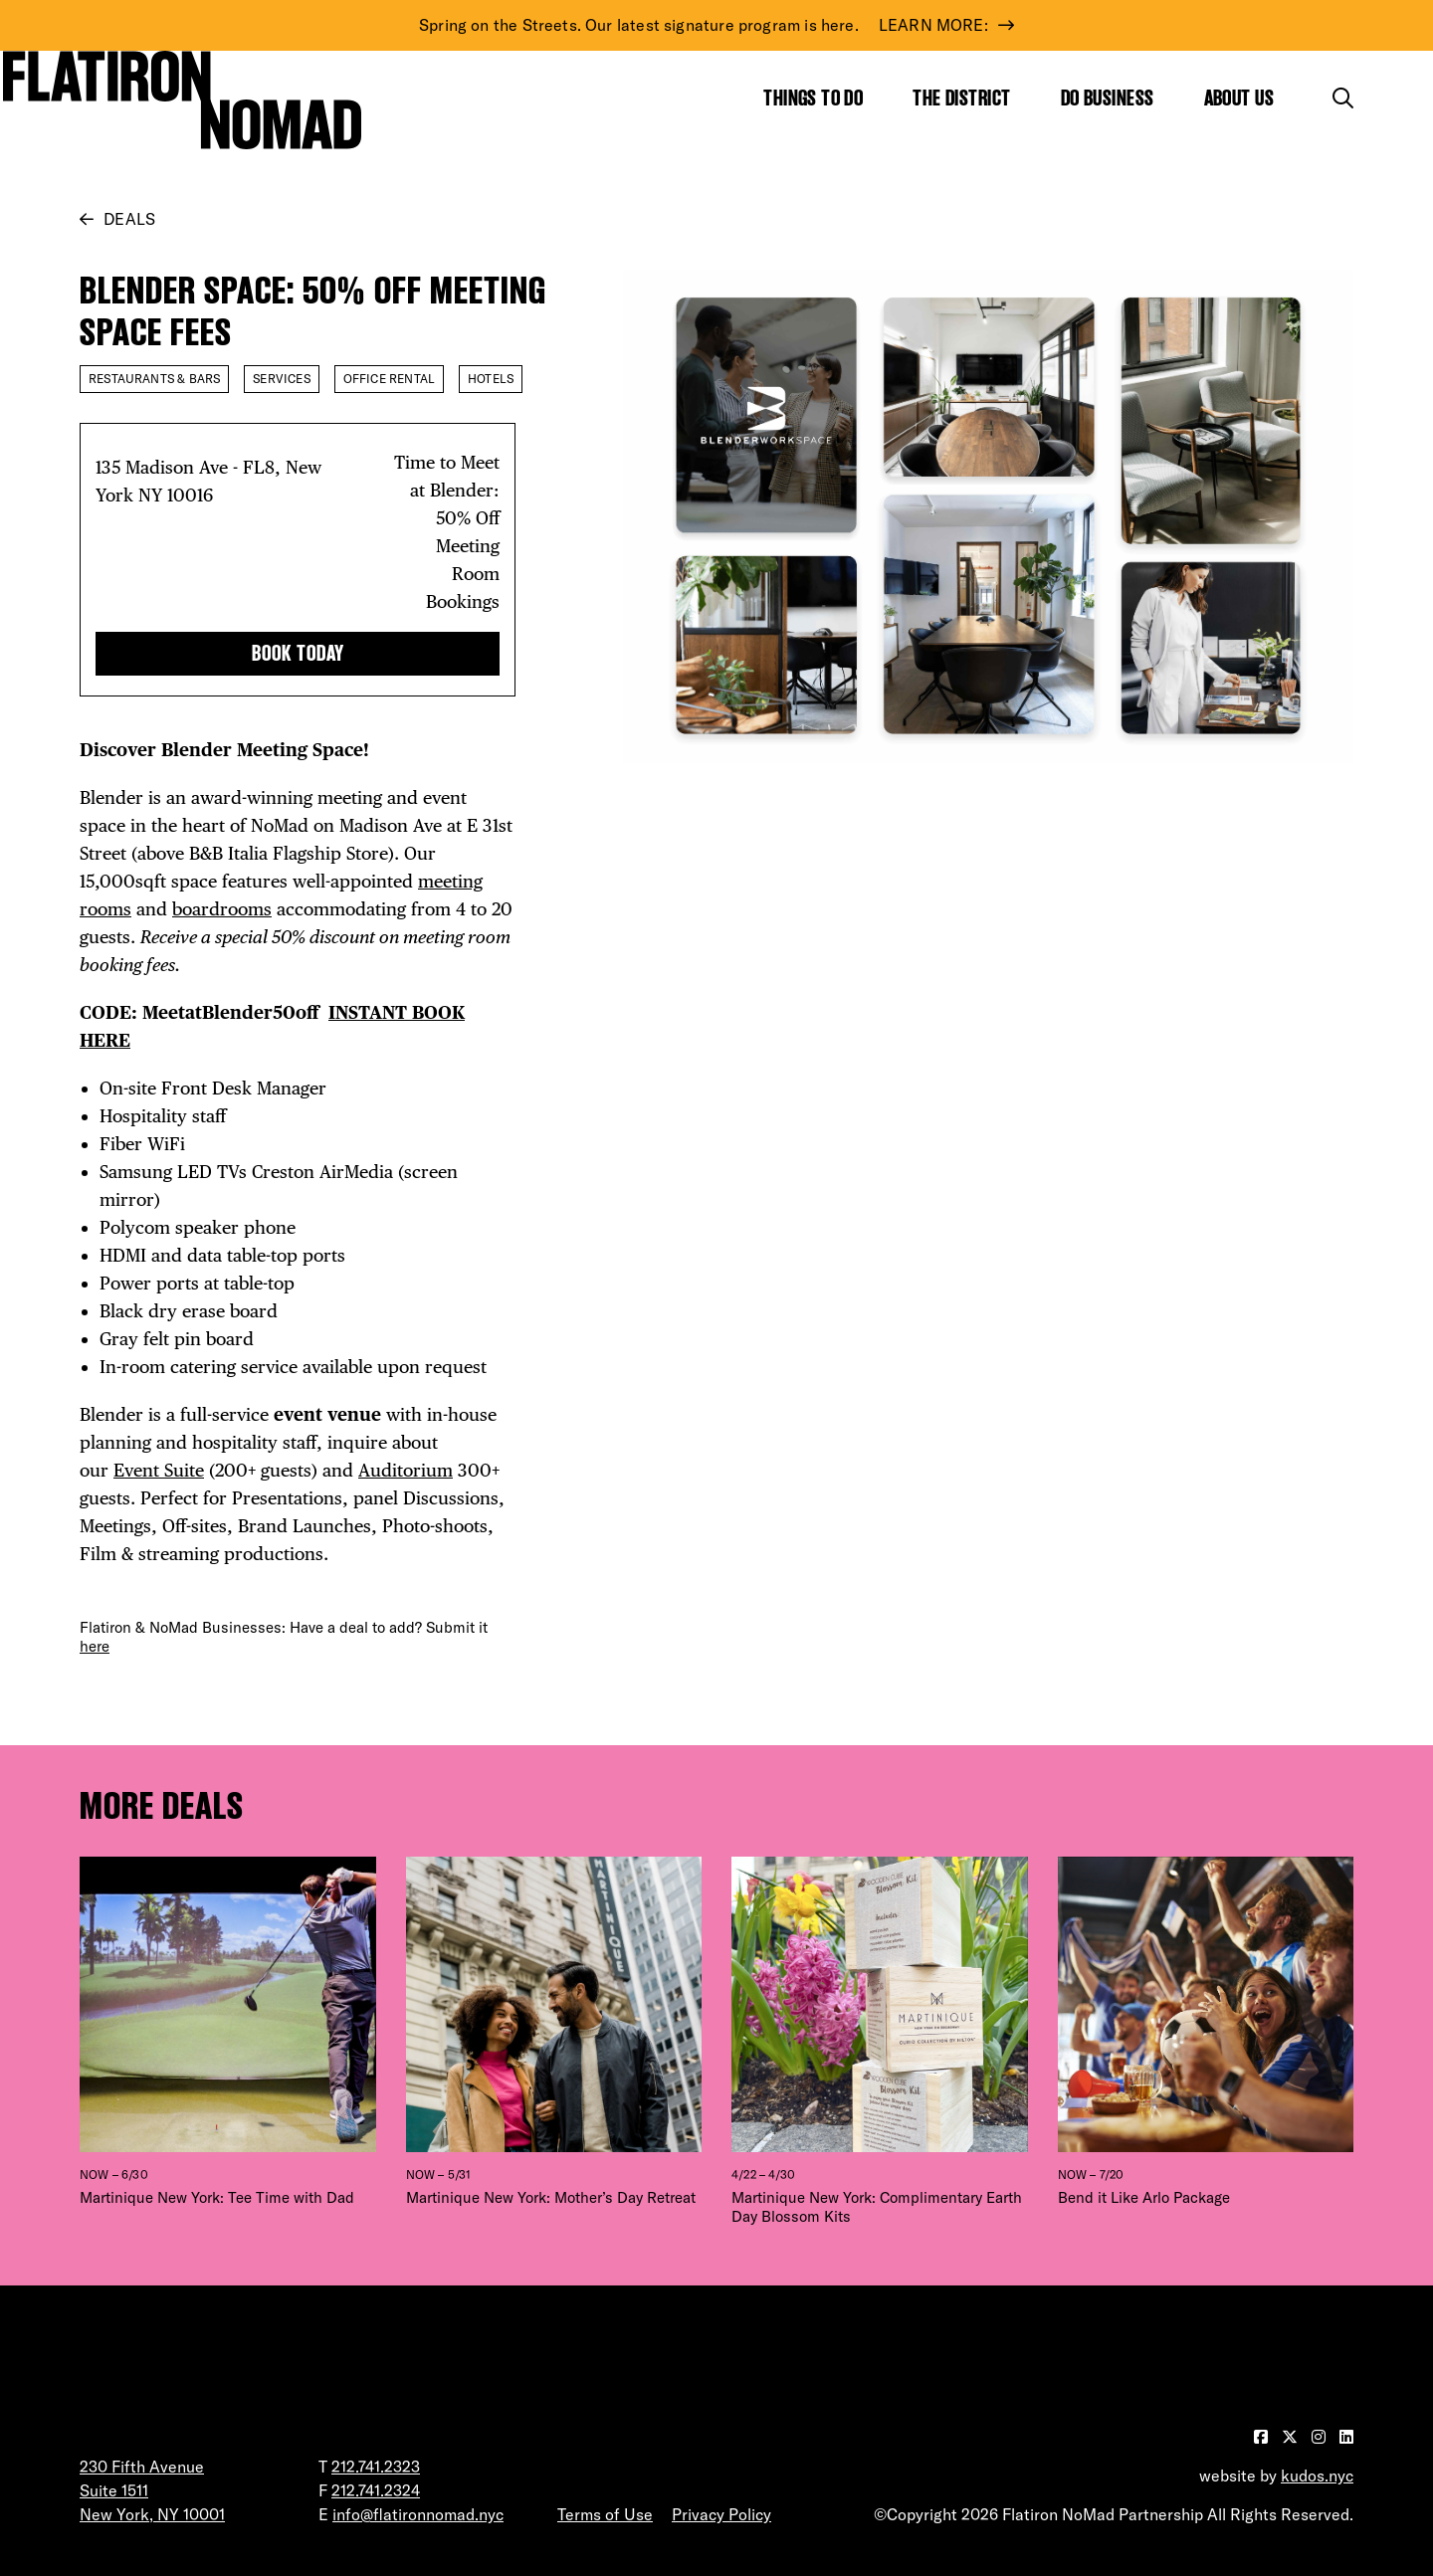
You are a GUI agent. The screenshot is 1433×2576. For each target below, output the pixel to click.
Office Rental (389, 378)
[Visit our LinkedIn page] (1346, 2437)
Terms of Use (605, 2514)
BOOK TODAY (298, 653)
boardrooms (222, 908)
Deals (129, 219)
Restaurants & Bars (154, 378)
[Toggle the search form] (1342, 98)
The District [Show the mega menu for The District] (961, 98)
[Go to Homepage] (182, 99)
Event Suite (158, 1470)
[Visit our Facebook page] (1263, 2437)
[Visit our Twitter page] (1292, 2437)
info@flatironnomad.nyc (418, 2514)
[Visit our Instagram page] (1321, 2437)
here (94, 1646)
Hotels (490, 378)
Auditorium (405, 1470)
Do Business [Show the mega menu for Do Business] (1107, 98)
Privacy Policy (721, 2514)
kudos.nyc (1317, 2475)
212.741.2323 (375, 2467)
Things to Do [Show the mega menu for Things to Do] (813, 98)
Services (281, 378)
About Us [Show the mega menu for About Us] (1239, 98)
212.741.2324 (375, 2490)
